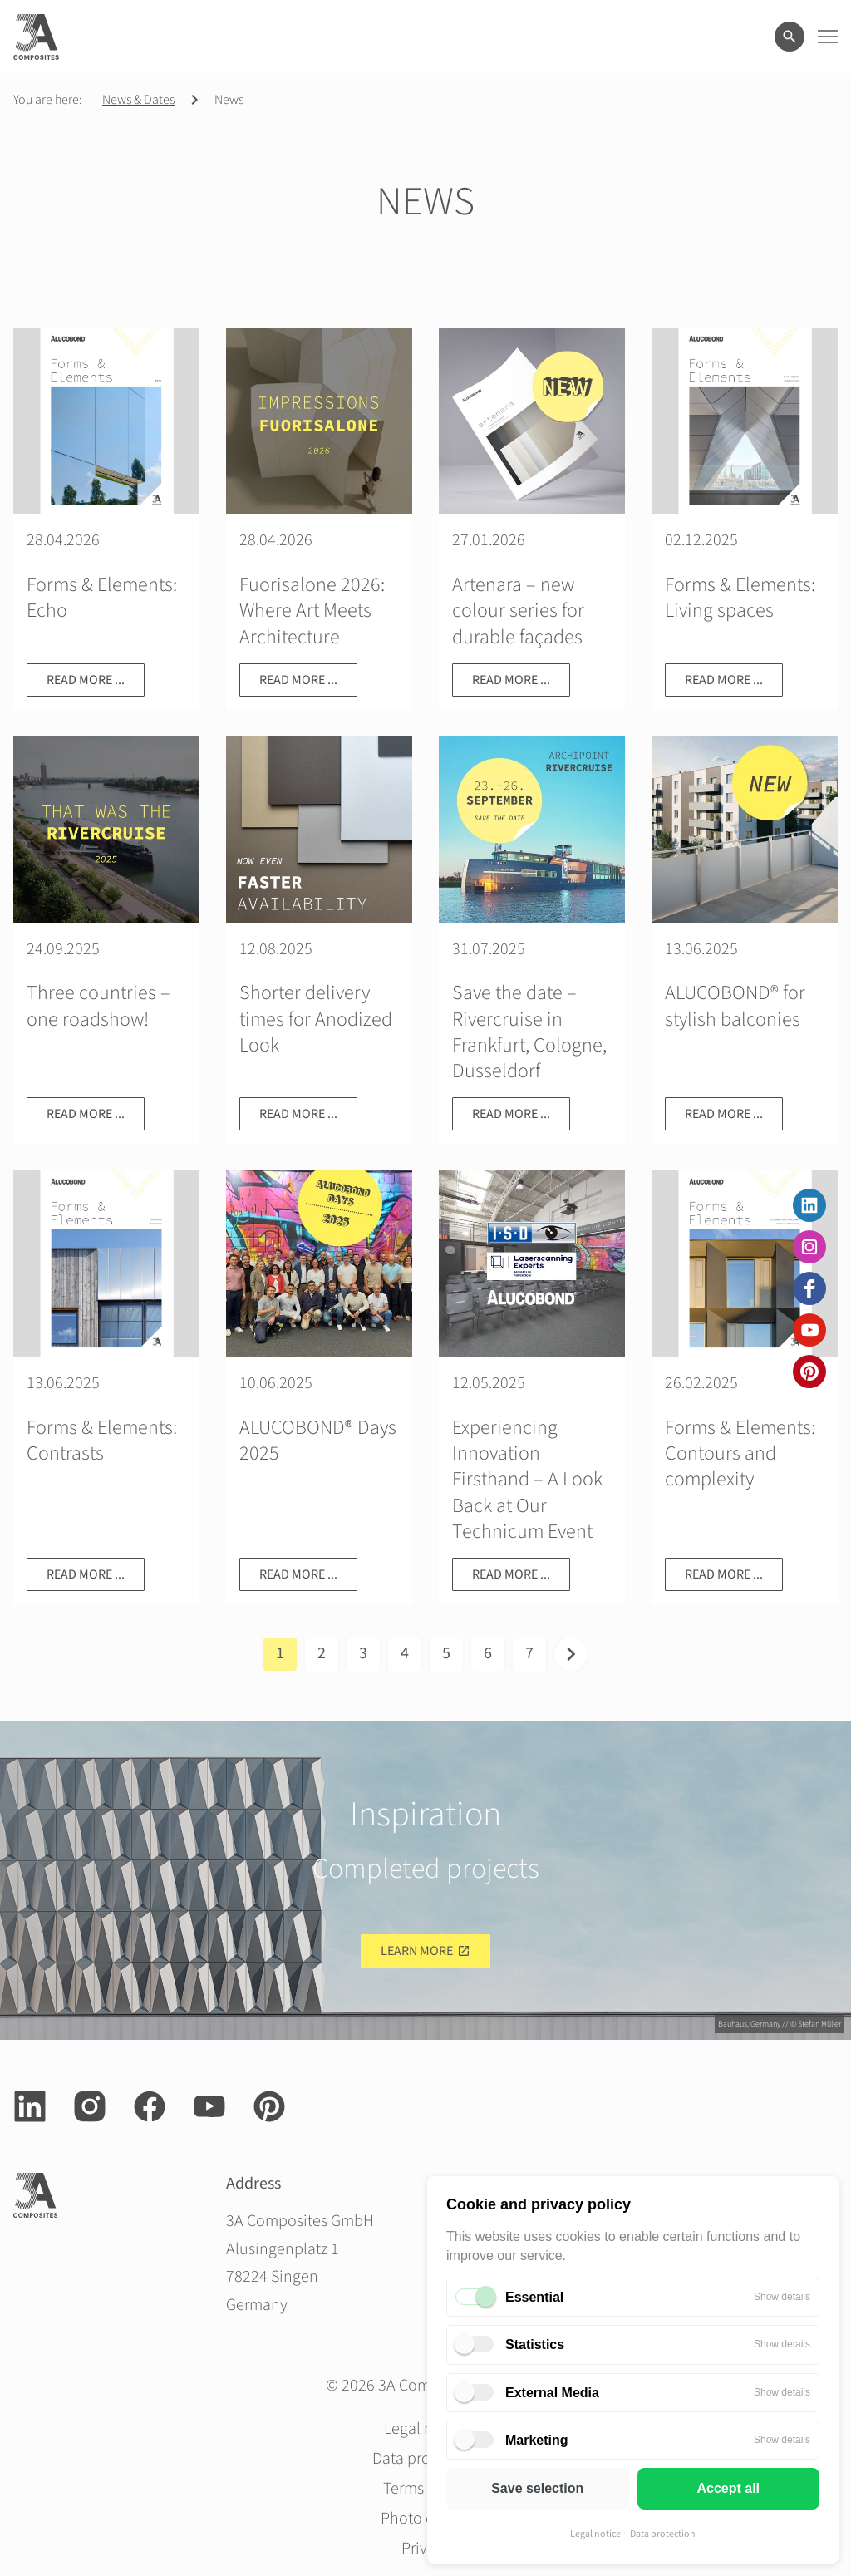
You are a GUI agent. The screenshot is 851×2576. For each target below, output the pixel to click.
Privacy (425, 2548)
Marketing (536, 2440)
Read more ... (86, 680)
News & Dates (138, 100)
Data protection (663, 2534)
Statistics (534, 2344)
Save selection (537, 2488)
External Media (552, 2393)
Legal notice (595, 2534)
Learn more (417, 1951)
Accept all (728, 2488)
